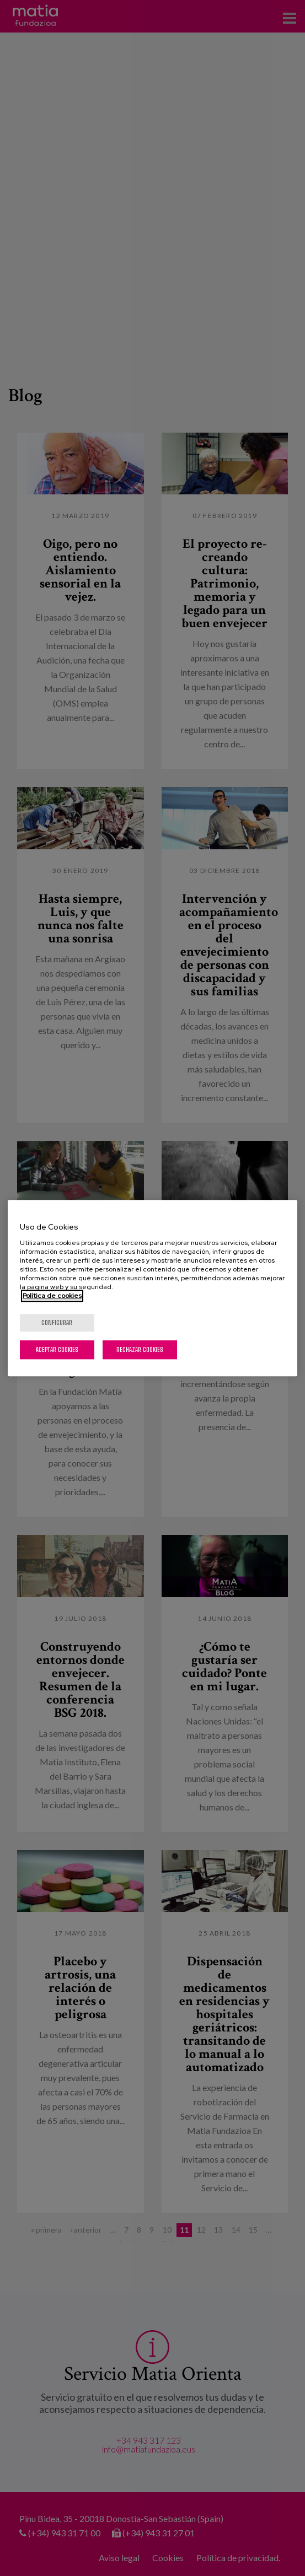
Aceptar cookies (57, 1349)
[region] (152, 1288)
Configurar (56, 1322)
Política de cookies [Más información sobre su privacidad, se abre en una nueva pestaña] (52, 1295)
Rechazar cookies (139, 1349)
